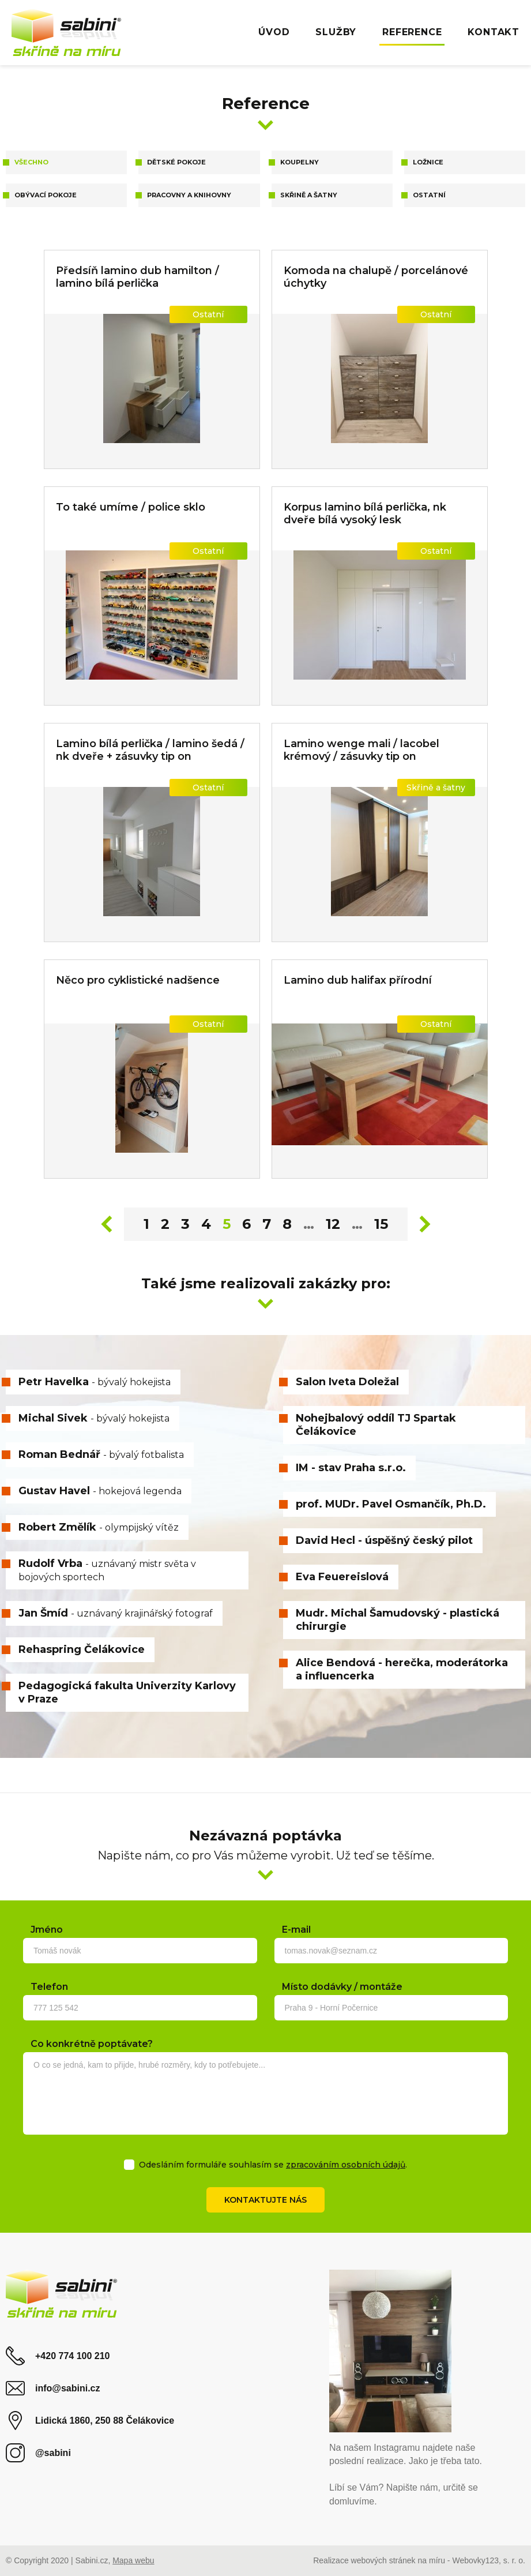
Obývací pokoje (45, 195)
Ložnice (428, 162)
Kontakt (493, 32)
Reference (412, 32)
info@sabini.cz (53, 2388)
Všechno (31, 162)
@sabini (38, 2452)
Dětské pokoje (176, 162)
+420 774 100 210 (58, 2355)
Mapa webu (133, 2560)
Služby (335, 32)
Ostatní (429, 195)
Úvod (273, 32)
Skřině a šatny (308, 195)
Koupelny (299, 162)
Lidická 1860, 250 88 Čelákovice (90, 2420)
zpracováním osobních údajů (345, 2164)
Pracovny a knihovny (189, 195)
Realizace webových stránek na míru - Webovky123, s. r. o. (419, 2560)
